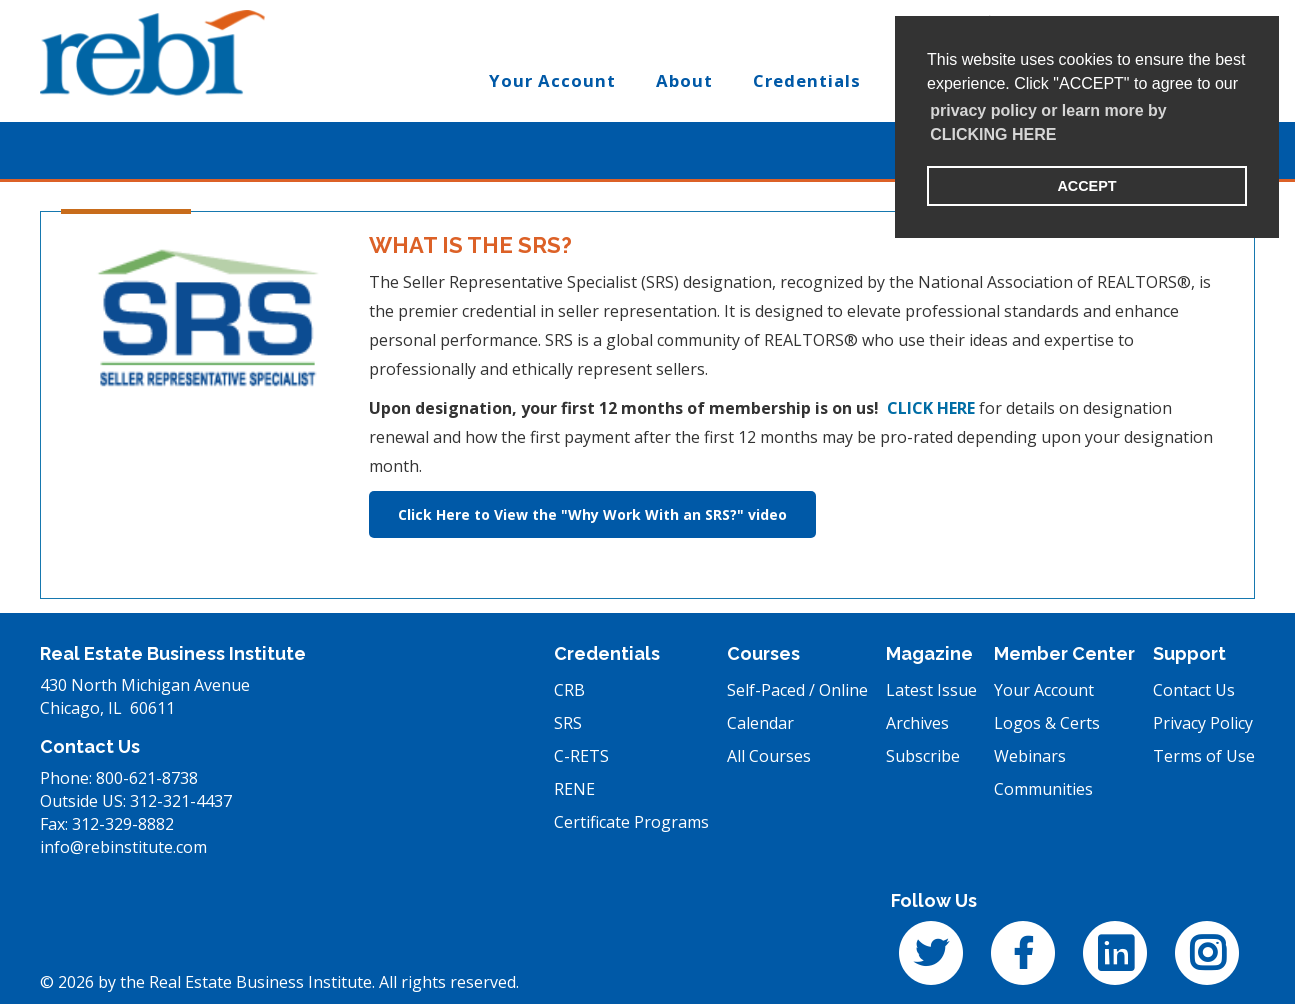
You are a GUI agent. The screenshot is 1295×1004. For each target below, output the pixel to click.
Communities (1043, 789)
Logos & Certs (1047, 723)
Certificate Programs (631, 822)
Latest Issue (931, 690)
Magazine (929, 653)
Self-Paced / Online (797, 690)
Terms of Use (1204, 756)
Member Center (1064, 653)
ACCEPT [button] (1086, 186)
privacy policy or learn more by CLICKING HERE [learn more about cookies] (1048, 122)
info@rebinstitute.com (123, 847)
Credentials (607, 653)
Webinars (1030, 756)
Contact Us (1194, 690)
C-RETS (581, 756)
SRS (568, 723)
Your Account (1044, 690)
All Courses (769, 756)
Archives (917, 723)
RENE (574, 789)
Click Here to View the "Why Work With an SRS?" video (592, 514)
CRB (569, 690)
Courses (763, 653)
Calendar (760, 723)
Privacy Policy (1203, 723)
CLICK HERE (931, 408)
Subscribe (923, 756)
